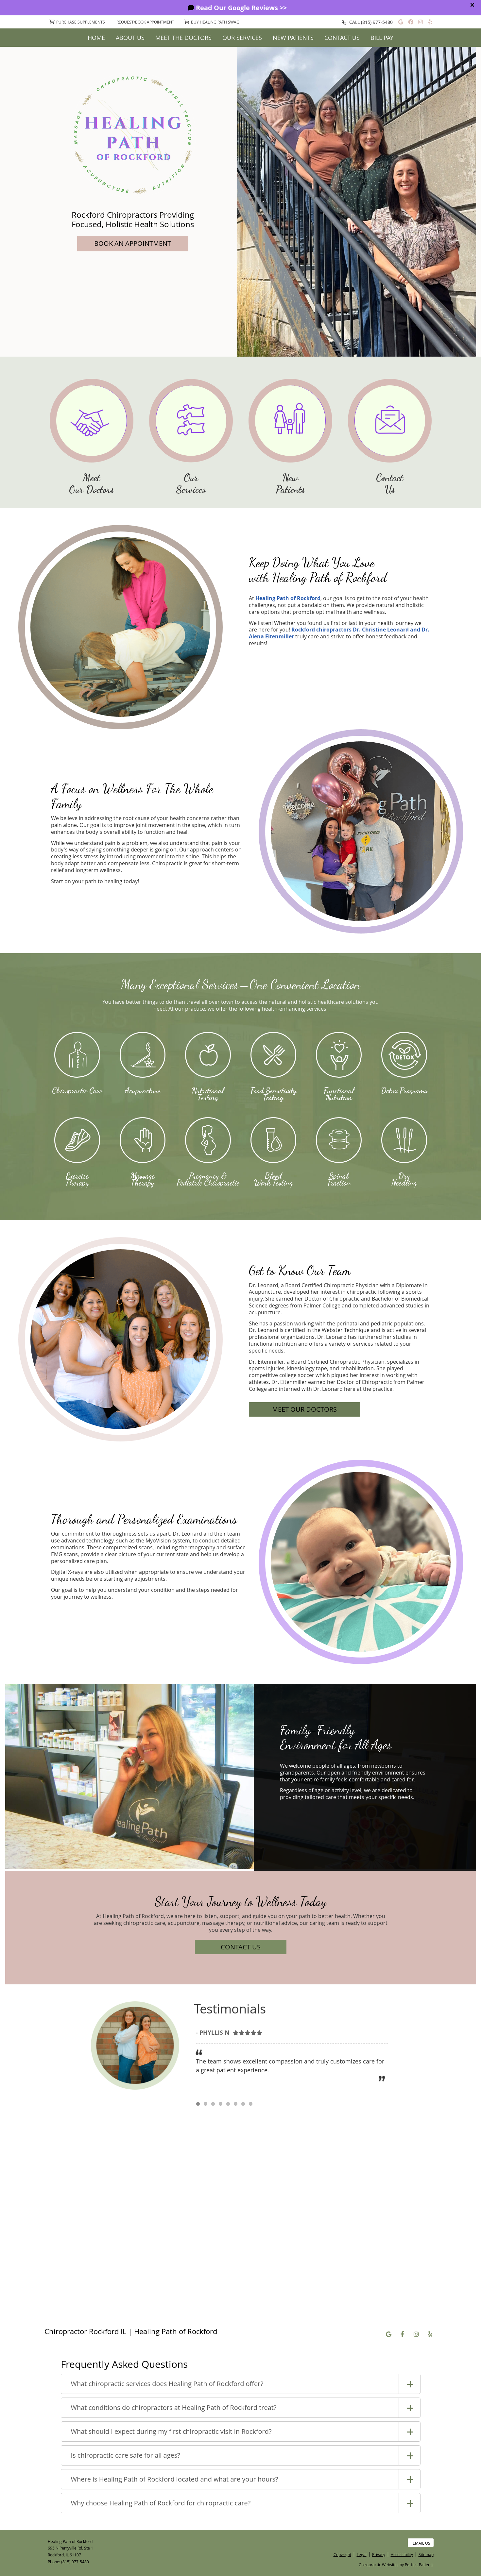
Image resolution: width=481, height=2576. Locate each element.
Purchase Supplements (77, 22)
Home (96, 38)
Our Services (242, 38)
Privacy (378, 2554)
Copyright (342, 2554)
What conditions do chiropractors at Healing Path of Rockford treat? (174, 2407)
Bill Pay (381, 38)
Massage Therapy (142, 1179)
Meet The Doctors (183, 38)
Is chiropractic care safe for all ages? (125, 2455)
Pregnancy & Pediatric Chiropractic (208, 1179)
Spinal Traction (339, 1179)
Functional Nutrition (338, 1093)
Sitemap (426, 2554)
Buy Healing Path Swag (211, 22)
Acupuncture (143, 1090)
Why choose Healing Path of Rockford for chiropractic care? (161, 2503)
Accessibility (402, 2554)
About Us (130, 38)
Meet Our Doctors (91, 483)
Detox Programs (404, 1090)
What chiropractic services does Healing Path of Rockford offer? (167, 2383)
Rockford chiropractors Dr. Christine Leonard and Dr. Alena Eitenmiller (339, 633)
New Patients (293, 38)
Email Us (421, 2543)
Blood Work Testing (273, 1179)
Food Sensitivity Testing (273, 1093)
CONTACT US (241, 1947)
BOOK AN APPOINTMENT (132, 243)
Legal (362, 2554)
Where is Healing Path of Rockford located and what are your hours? (174, 2479)
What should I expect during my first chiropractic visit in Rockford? (171, 2431)
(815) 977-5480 (377, 22)
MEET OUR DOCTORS (304, 1409)
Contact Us (342, 38)
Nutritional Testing (208, 1093)
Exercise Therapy (77, 1179)
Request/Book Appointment (145, 22)
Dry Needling (404, 1179)
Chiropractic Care (77, 1090)
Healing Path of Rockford (287, 598)
